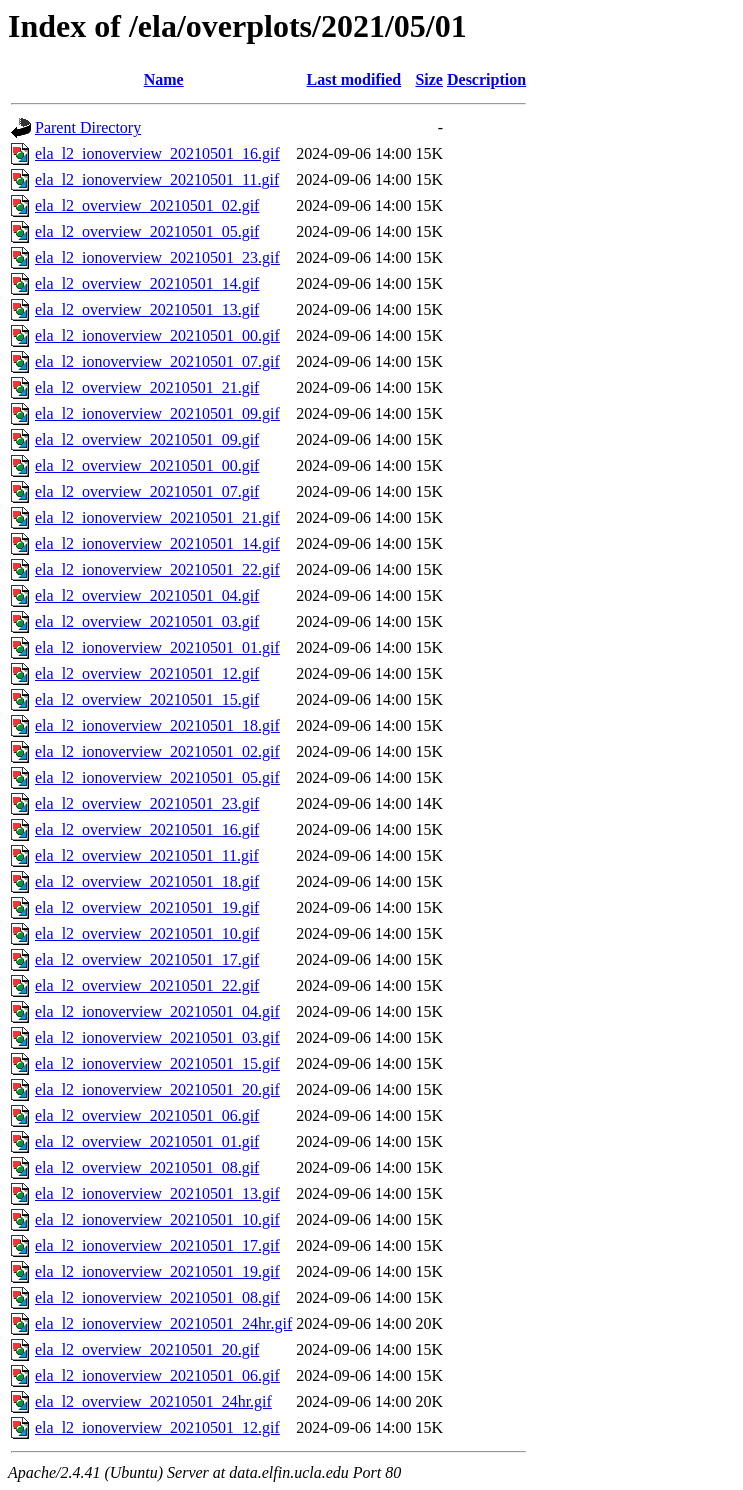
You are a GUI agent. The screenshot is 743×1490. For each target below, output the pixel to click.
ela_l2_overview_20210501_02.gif (147, 205)
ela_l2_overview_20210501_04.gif (147, 595)
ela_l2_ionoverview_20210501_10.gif (157, 1219)
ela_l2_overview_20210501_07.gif (147, 491)
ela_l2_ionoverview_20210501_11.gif (157, 179)
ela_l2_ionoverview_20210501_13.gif (157, 1193)
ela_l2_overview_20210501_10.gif (147, 933)
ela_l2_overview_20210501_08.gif (147, 1167)
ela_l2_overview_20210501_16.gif (147, 829)
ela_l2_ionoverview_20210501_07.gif (157, 361)
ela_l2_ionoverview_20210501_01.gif (157, 647)
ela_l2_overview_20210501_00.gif (147, 465)
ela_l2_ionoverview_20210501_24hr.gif (163, 1323)
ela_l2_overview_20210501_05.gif (147, 231)
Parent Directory (88, 127)
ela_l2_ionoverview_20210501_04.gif (157, 1011)
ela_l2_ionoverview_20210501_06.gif (157, 1375)
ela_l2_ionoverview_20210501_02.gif (157, 751)
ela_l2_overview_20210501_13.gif (147, 309)
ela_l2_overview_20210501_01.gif (147, 1141)
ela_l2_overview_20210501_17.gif (147, 959)
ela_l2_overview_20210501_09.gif (147, 439)
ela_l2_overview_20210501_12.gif (147, 673)
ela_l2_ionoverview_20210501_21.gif (157, 517)
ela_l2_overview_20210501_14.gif (147, 283)
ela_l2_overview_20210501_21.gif (147, 387)
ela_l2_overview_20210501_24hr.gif (153, 1401)
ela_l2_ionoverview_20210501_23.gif (157, 257)
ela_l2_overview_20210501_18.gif (147, 881)
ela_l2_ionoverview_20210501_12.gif (157, 1427)
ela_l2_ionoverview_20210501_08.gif (157, 1297)
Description (486, 79)
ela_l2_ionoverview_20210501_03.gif (157, 1037)
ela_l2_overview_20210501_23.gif (147, 803)
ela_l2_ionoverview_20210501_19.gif (157, 1271)
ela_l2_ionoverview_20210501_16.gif (157, 153)
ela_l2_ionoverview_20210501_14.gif (157, 543)
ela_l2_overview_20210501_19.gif (147, 907)
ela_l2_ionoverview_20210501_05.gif (157, 777)
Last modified (354, 79)
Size (429, 79)
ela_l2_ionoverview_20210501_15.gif (157, 1063)
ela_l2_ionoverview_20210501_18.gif (157, 725)
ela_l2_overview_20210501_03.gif (147, 621)
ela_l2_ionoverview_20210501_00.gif (157, 335)
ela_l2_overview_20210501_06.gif (147, 1115)
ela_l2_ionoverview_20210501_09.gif (157, 413)
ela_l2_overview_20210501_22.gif (147, 985)
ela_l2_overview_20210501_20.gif (147, 1349)
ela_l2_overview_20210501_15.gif (147, 699)
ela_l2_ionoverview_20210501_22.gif (157, 569)
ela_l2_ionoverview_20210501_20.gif (157, 1089)
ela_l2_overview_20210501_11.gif (147, 855)
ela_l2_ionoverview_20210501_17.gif (157, 1245)
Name (164, 79)
